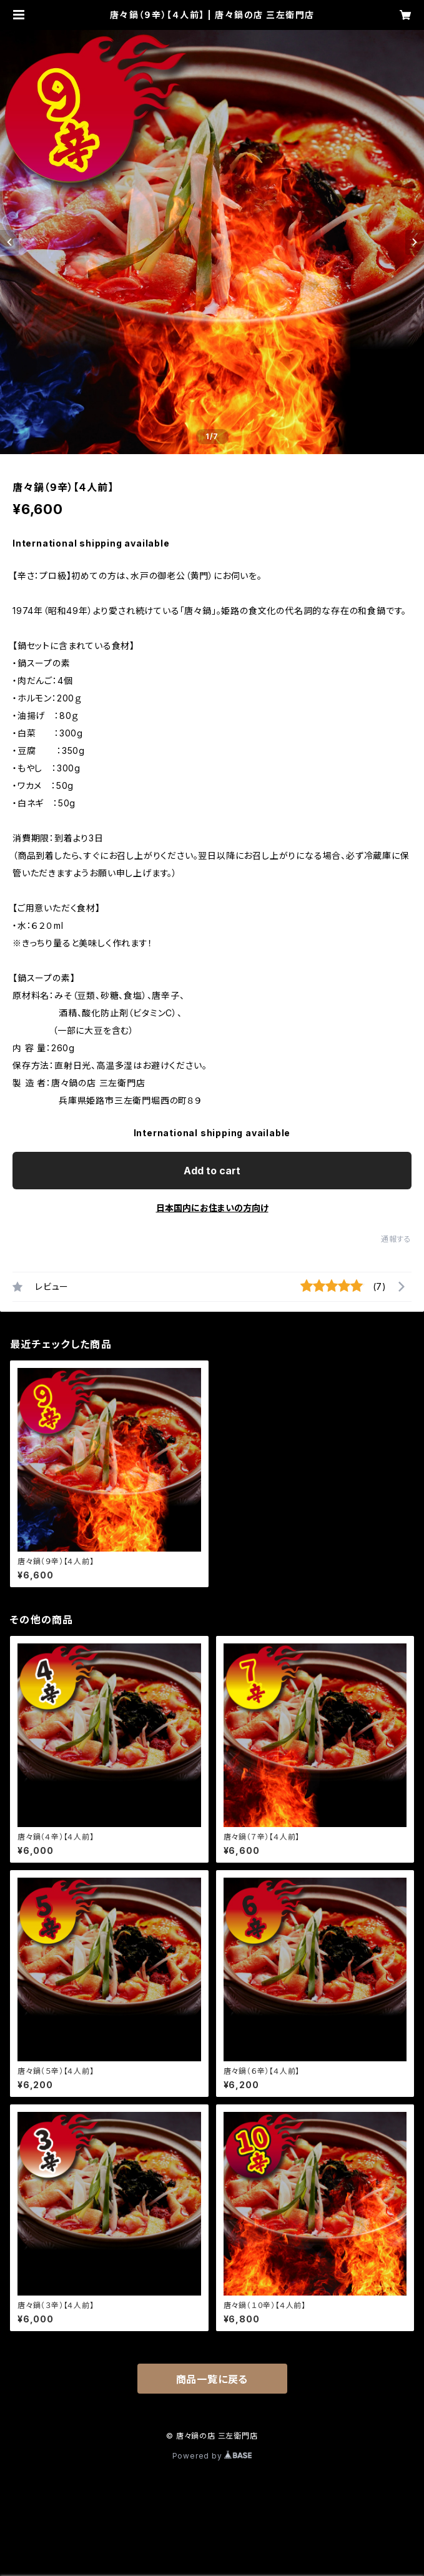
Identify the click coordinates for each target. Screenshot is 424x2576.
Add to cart (212, 1170)
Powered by (212, 2455)
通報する (396, 1239)
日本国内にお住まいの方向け (212, 1207)
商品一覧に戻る (212, 2379)
